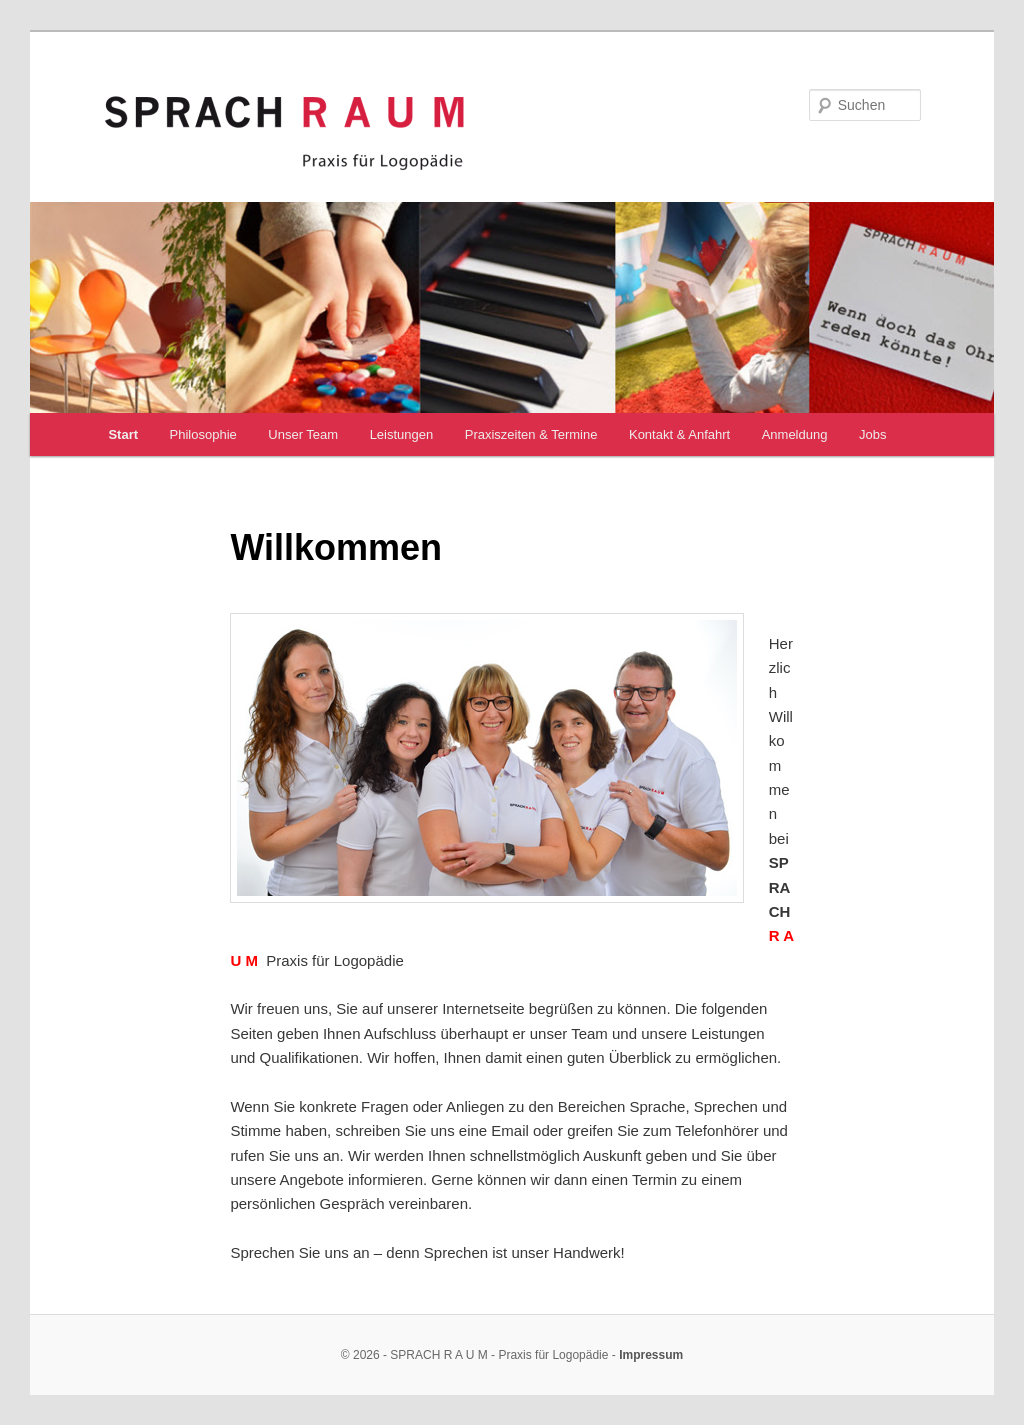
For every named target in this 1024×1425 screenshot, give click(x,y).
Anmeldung (795, 434)
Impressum (651, 1355)
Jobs (872, 434)
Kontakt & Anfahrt (679, 434)
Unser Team (303, 434)
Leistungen (402, 434)
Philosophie (203, 434)
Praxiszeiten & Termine (531, 434)
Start (123, 434)
